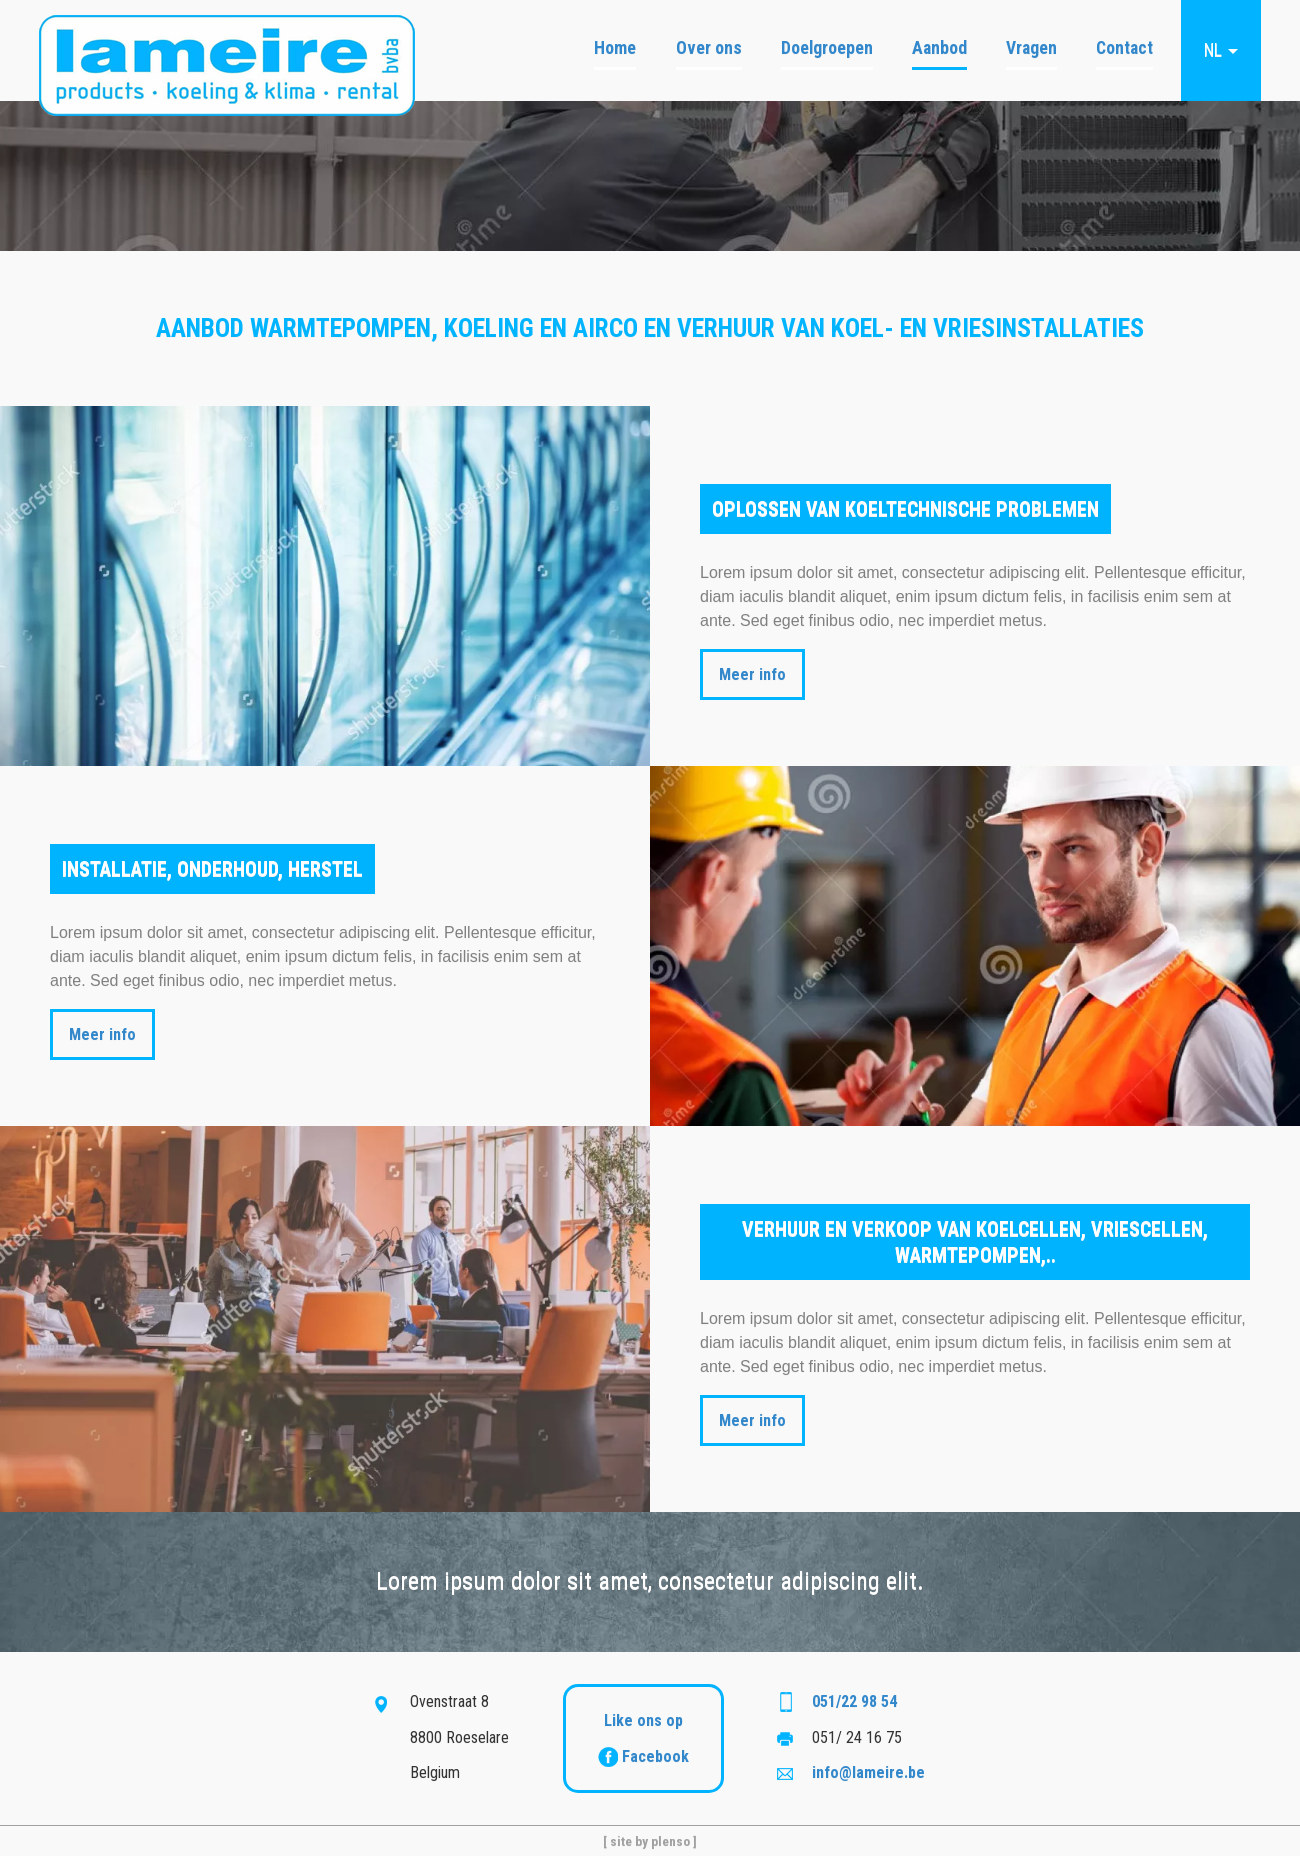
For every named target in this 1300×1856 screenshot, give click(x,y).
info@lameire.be (868, 1772)
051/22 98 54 (854, 1701)
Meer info (752, 674)
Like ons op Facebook (643, 1739)
